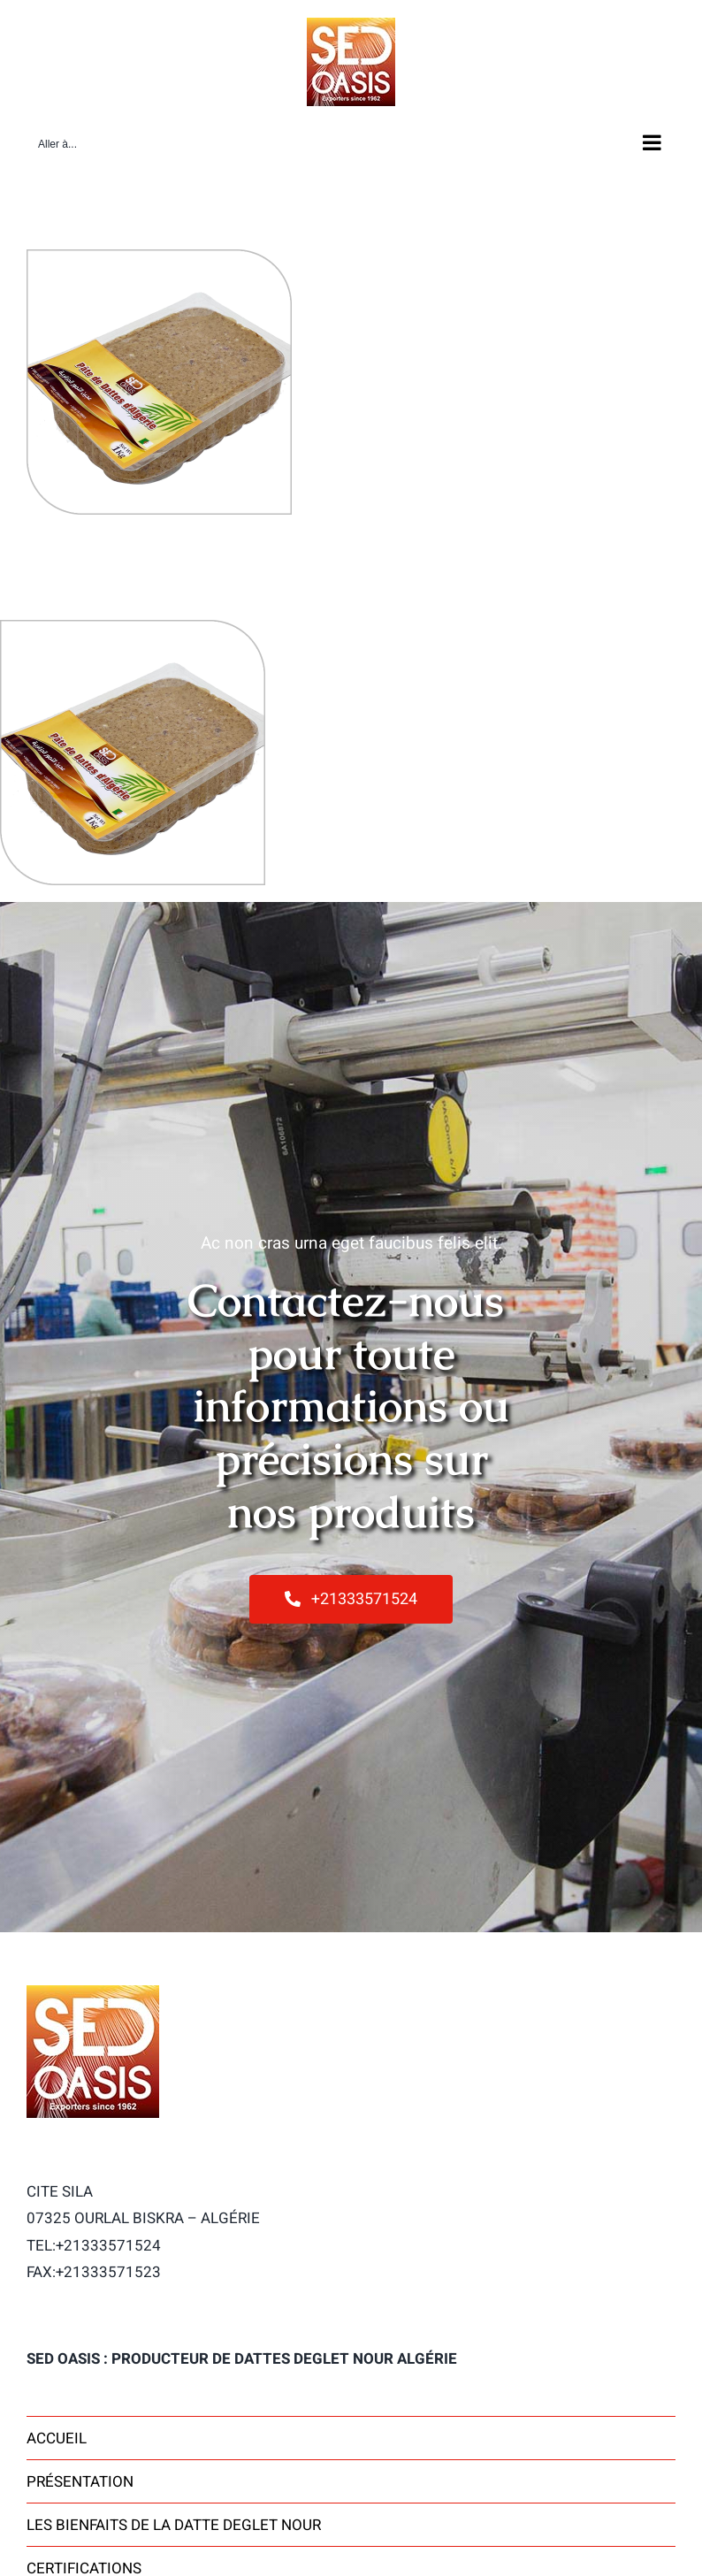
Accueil (57, 2438)
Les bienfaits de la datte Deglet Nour (174, 2525)
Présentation (80, 2482)
